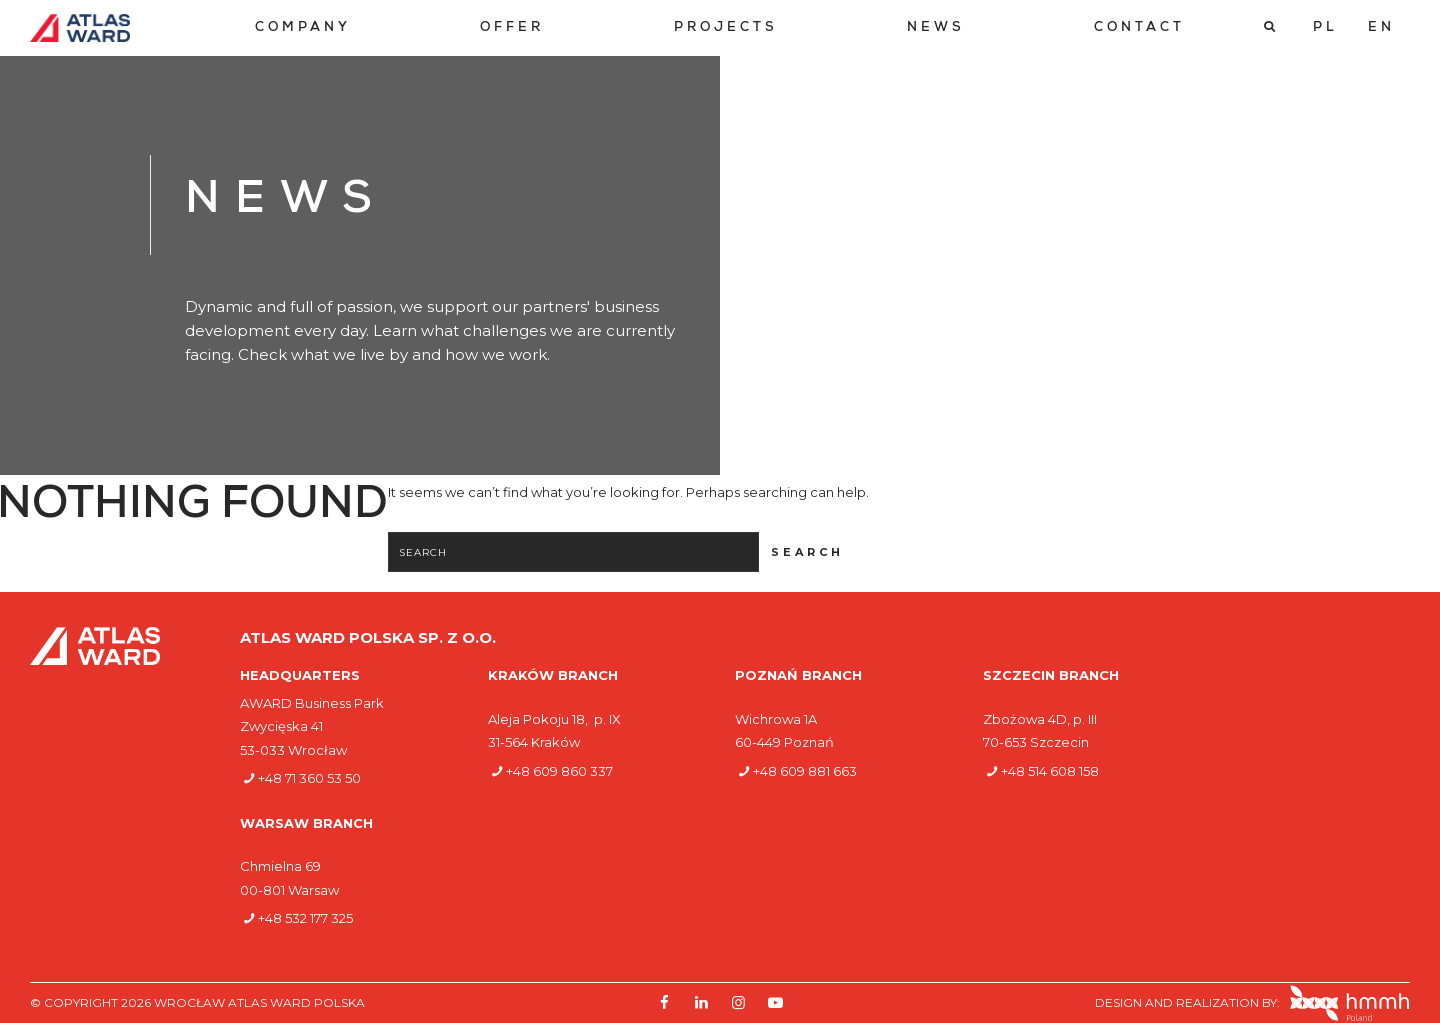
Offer (512, 28)
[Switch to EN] (1381, 28)
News (936, 28)
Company (303, 28)
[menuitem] (303, 28)
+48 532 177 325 (305, 918)
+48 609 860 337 (559, 771)
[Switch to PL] (1325, 28)
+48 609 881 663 (805, 771)
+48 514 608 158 (1050, 771)
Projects (726, 28)
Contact (1139, 28)
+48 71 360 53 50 (309, 778)
